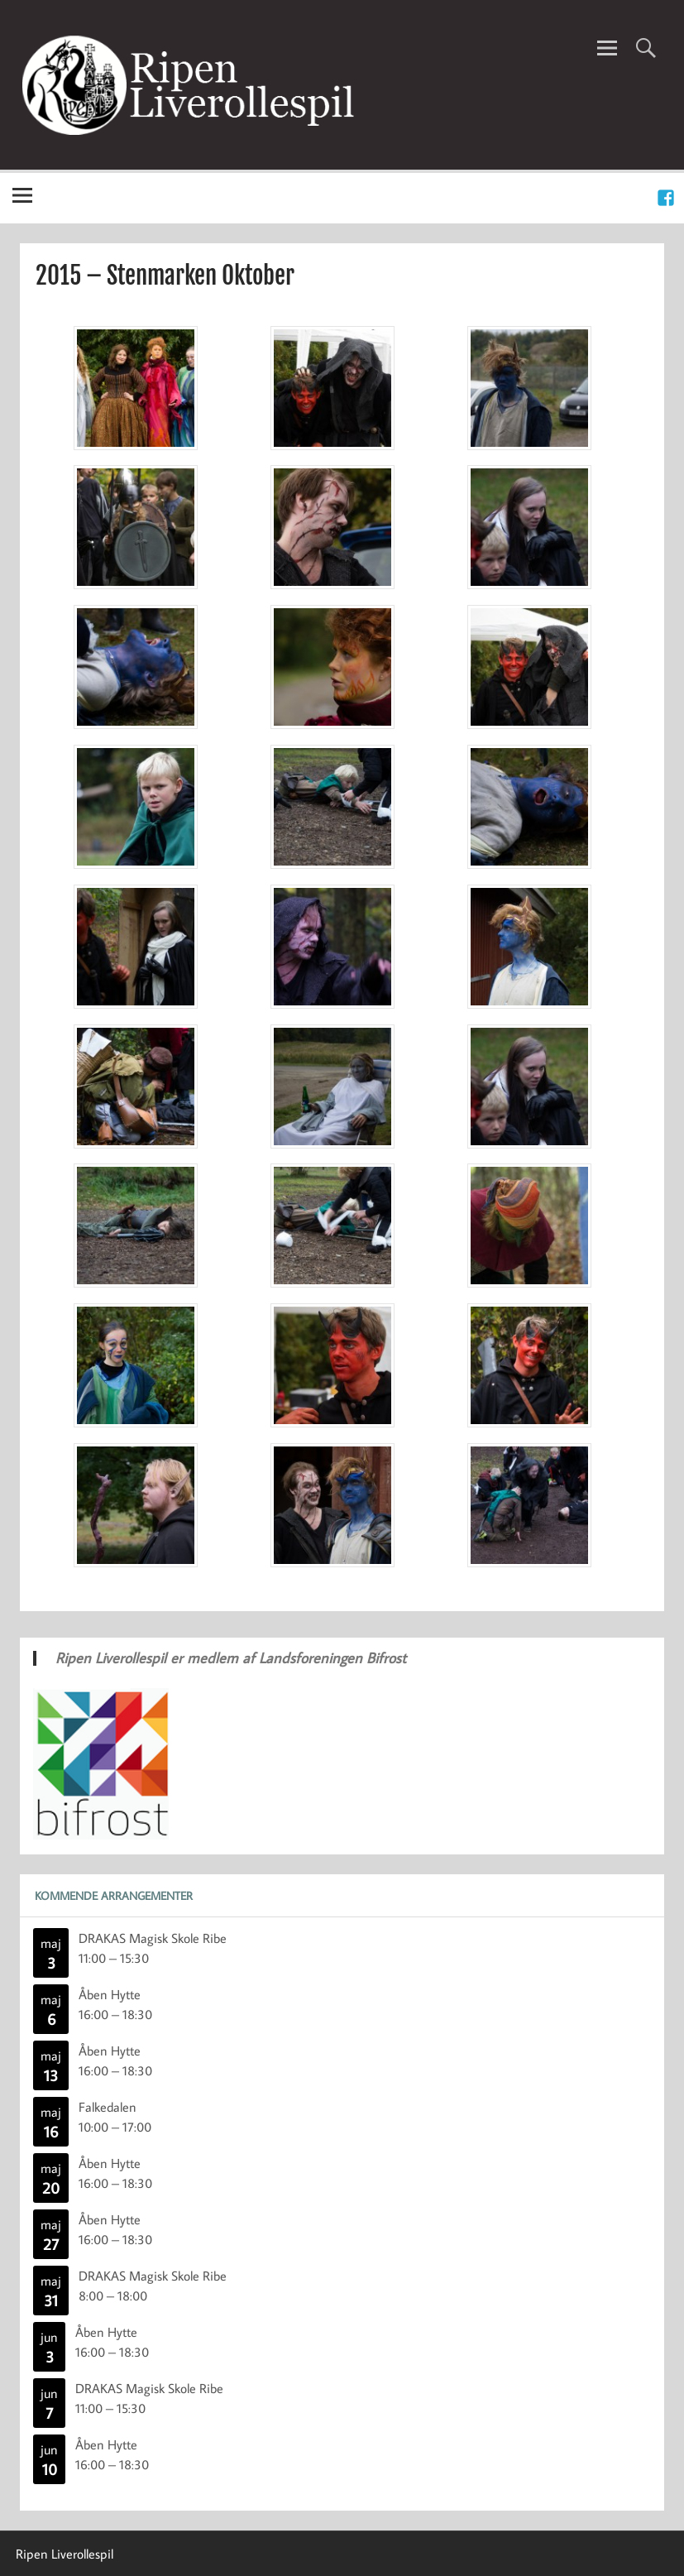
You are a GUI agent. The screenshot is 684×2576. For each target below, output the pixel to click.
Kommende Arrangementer (114, 1895)
